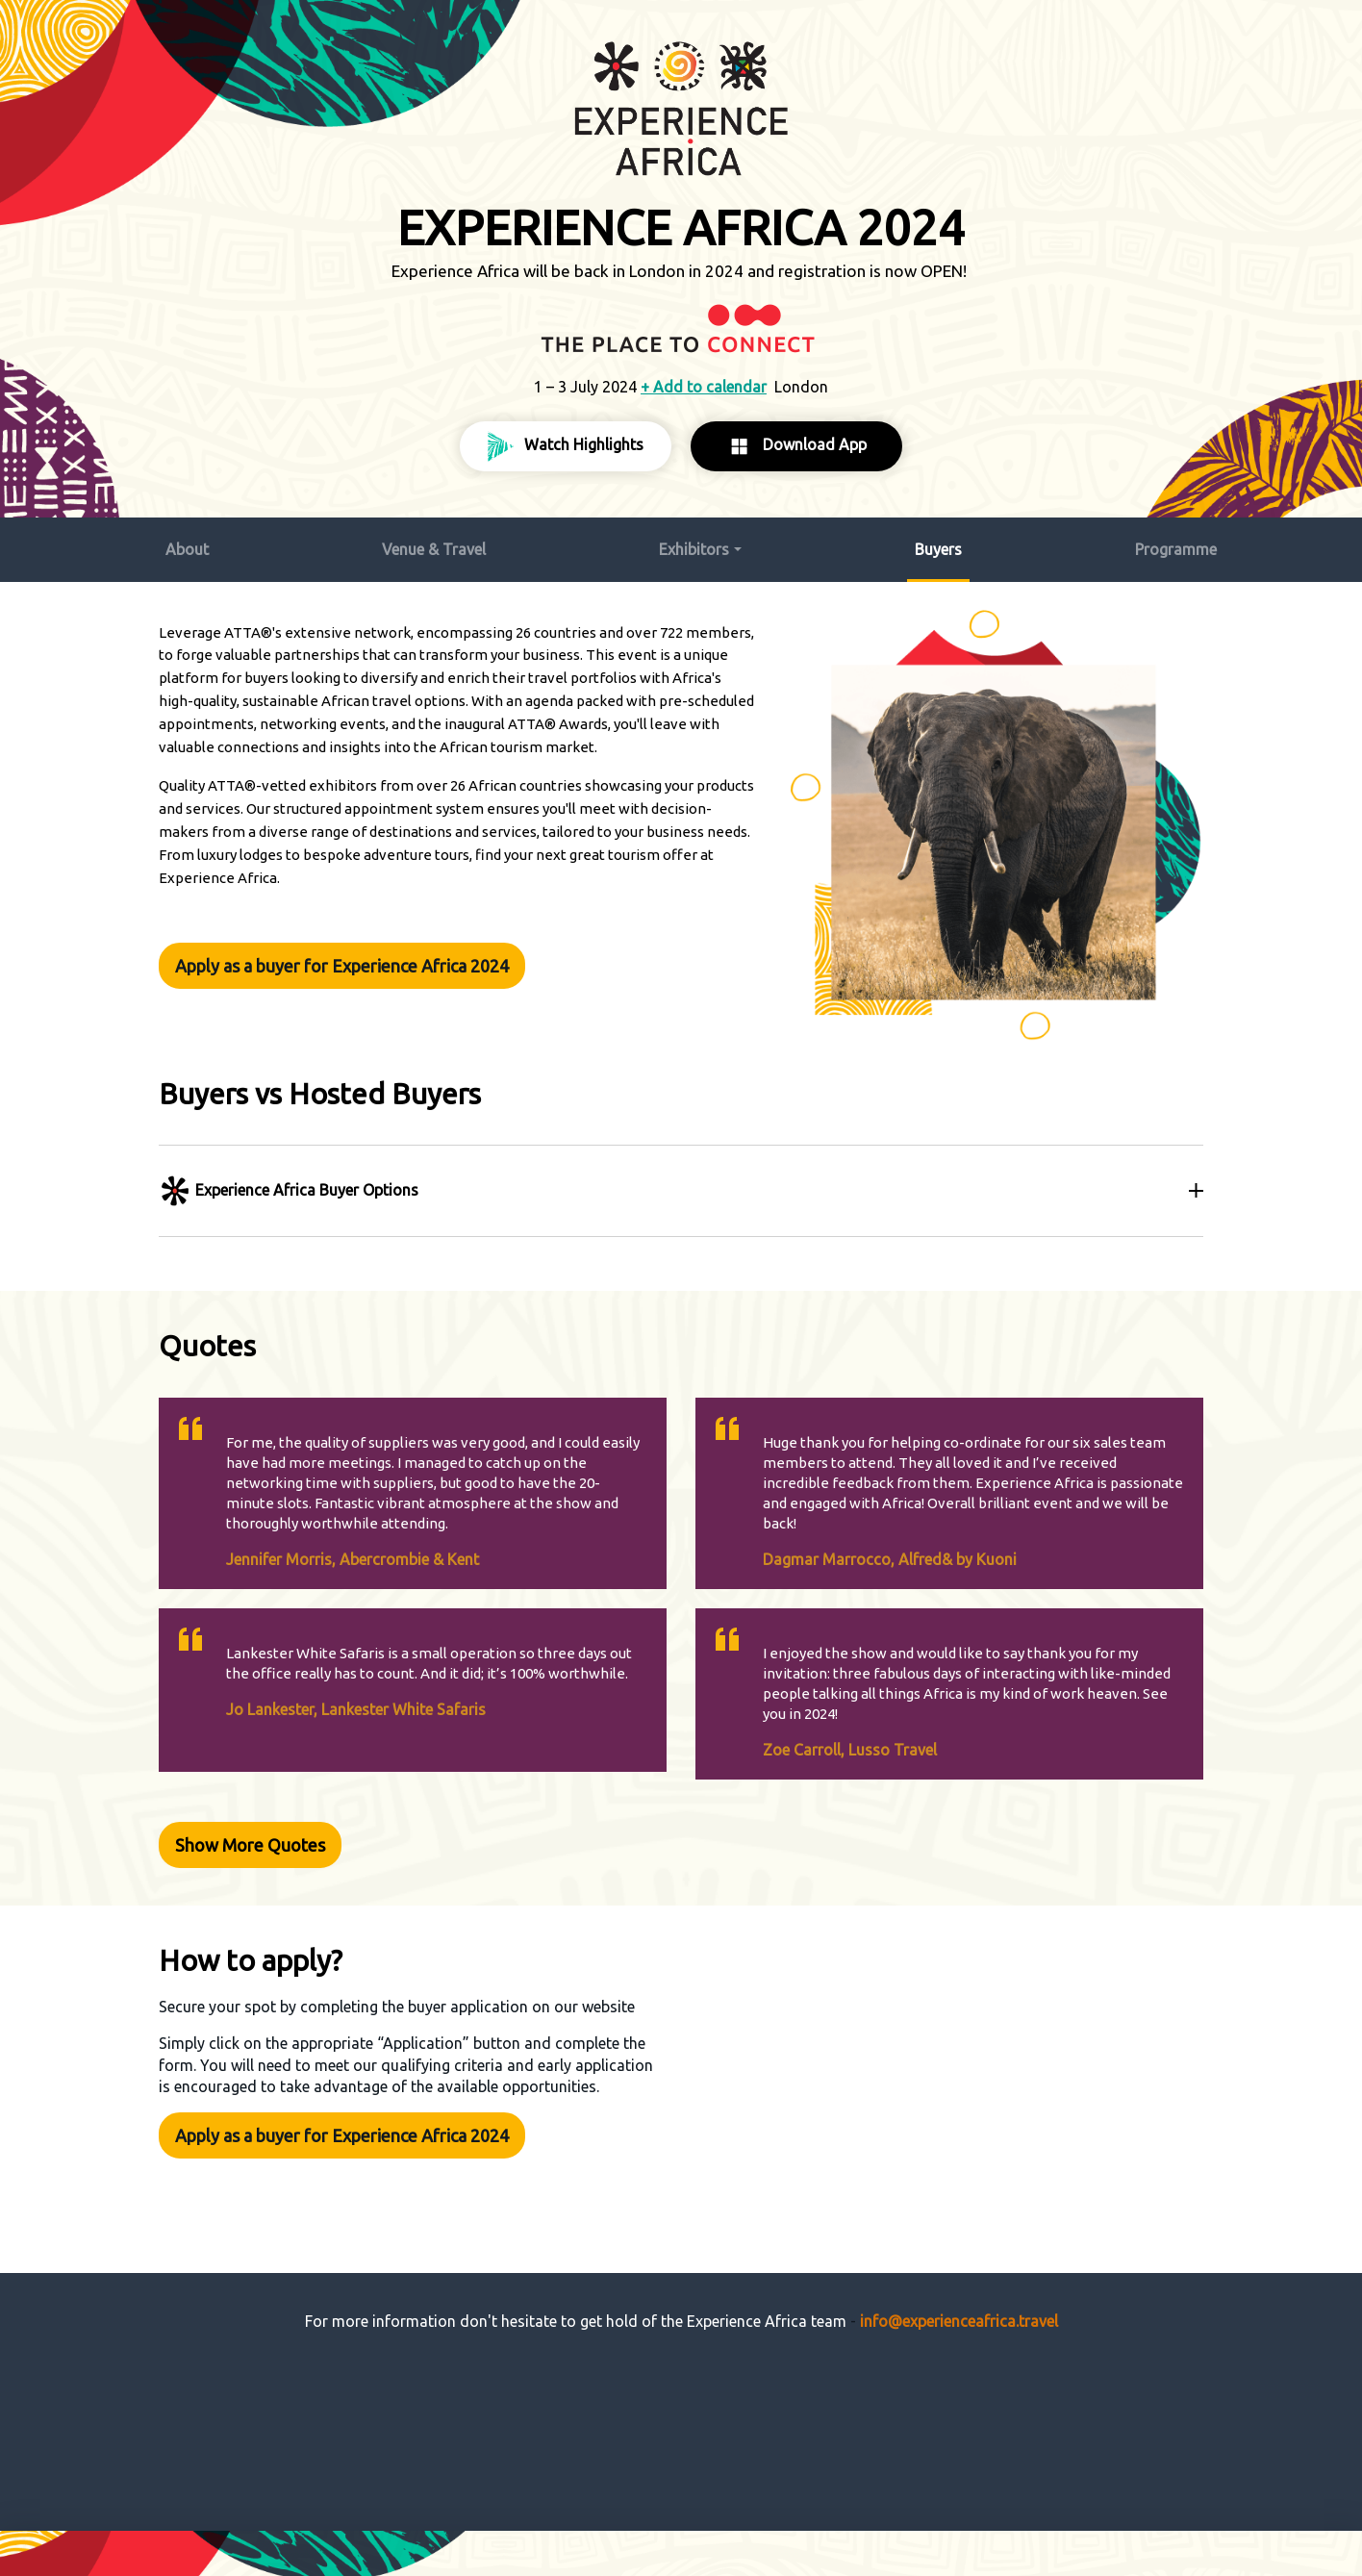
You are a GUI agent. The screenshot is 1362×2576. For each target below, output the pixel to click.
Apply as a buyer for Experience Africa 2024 (345, 956)
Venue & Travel (434, 543)
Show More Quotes (253, 1826)
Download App (796, 443)
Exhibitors (694, 543)
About (187, 543)
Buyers (938, 543)
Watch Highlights (565, 443)
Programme (1176, 543)
